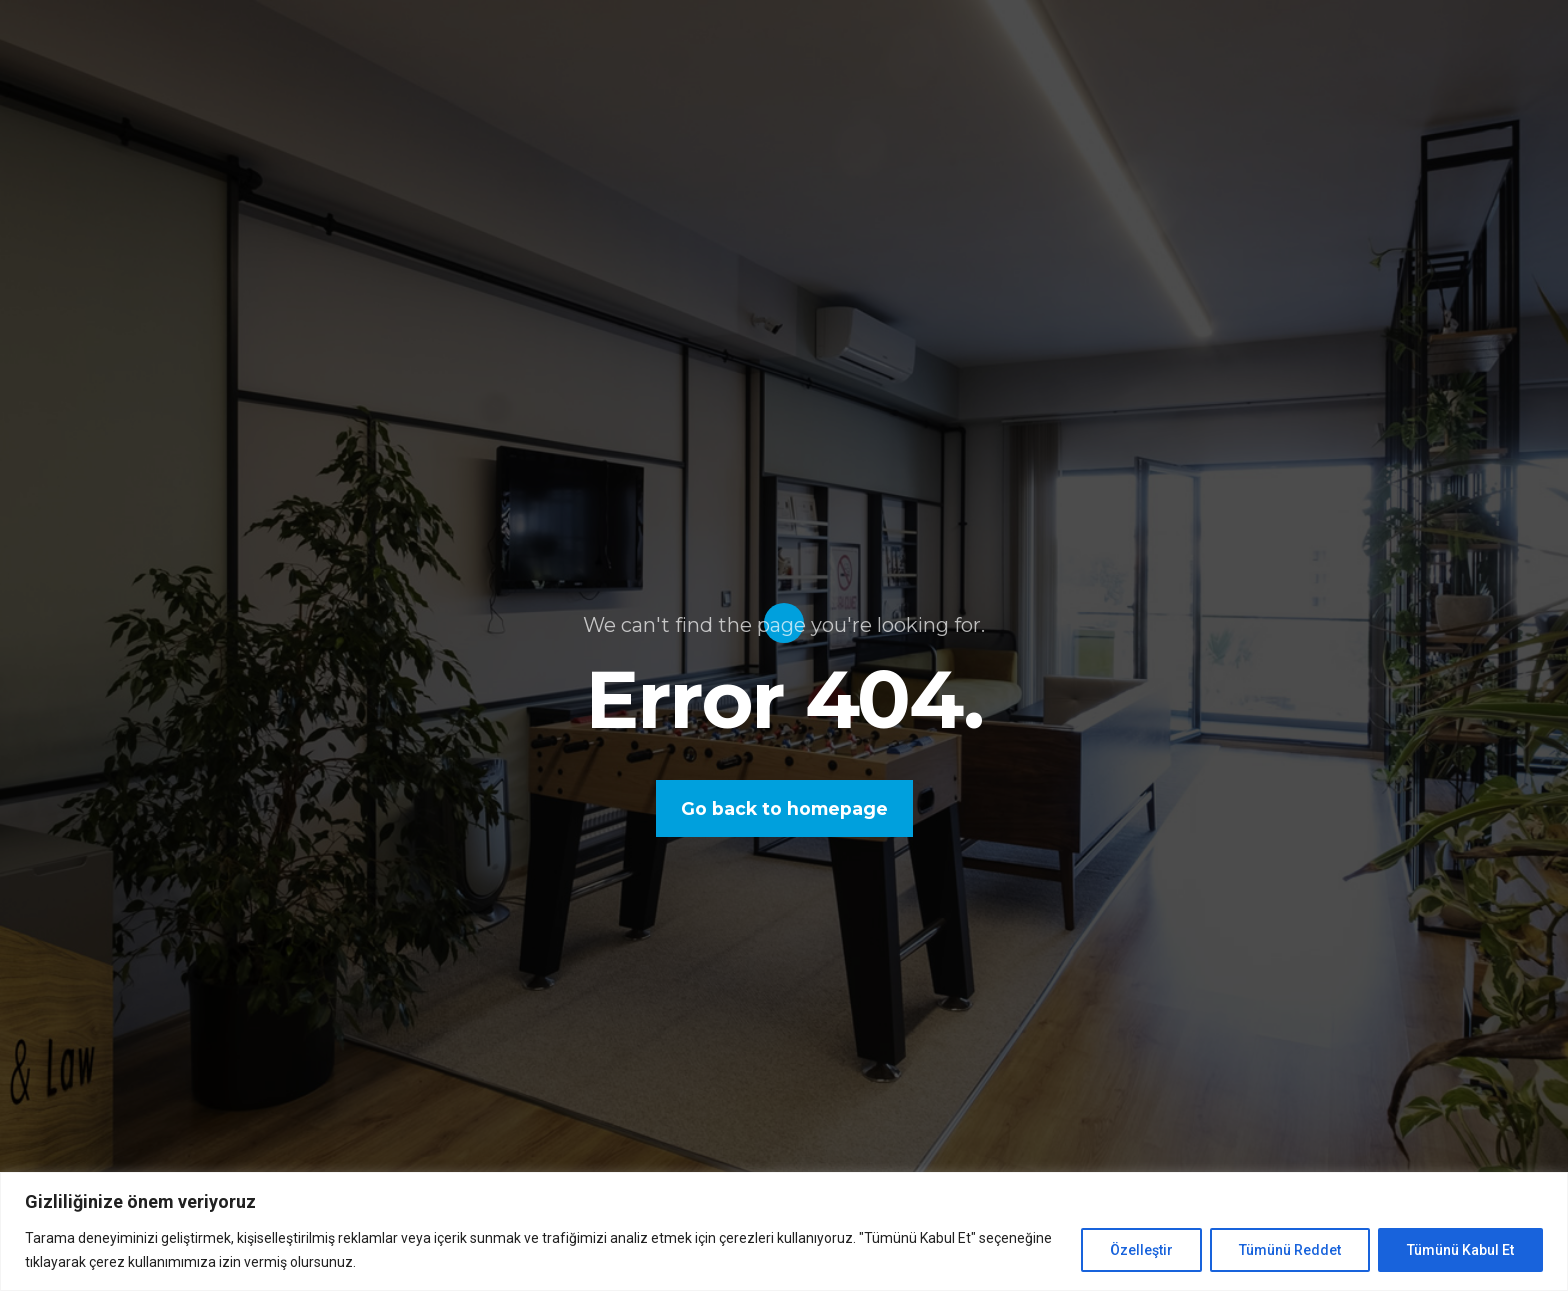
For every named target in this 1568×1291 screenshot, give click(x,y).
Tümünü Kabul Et (1460, 1250)
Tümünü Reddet (1290, 1250)
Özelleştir (1141, 1250)
